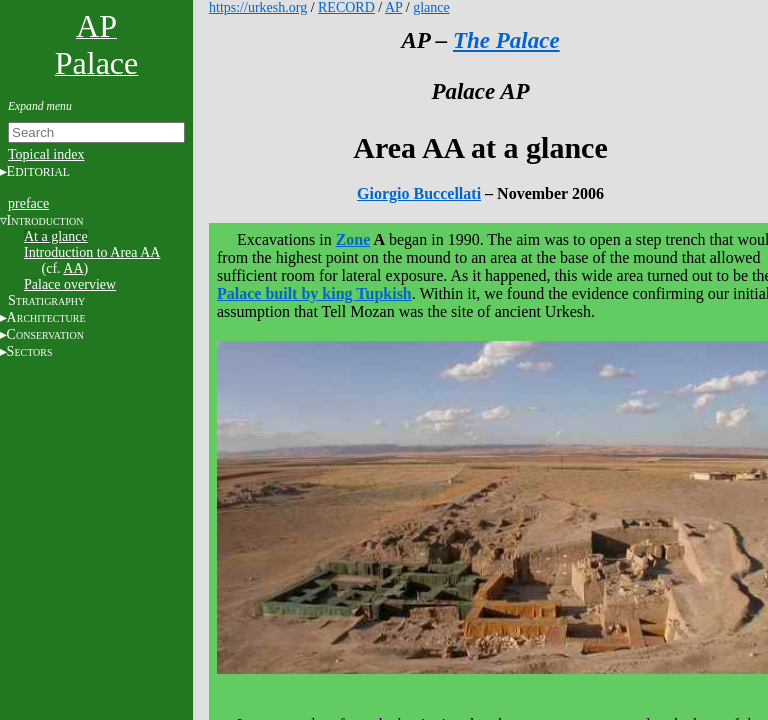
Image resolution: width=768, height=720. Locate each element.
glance (431, 7)
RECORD (346, 7)
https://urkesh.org (258, 7)
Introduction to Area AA (92, 252)
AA (73, 268)
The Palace (506, 40)
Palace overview (70, 284)
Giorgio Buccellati (419, 193)
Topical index (46, 154)
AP (393, 7)
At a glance (56, 236)
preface (28, 203)
